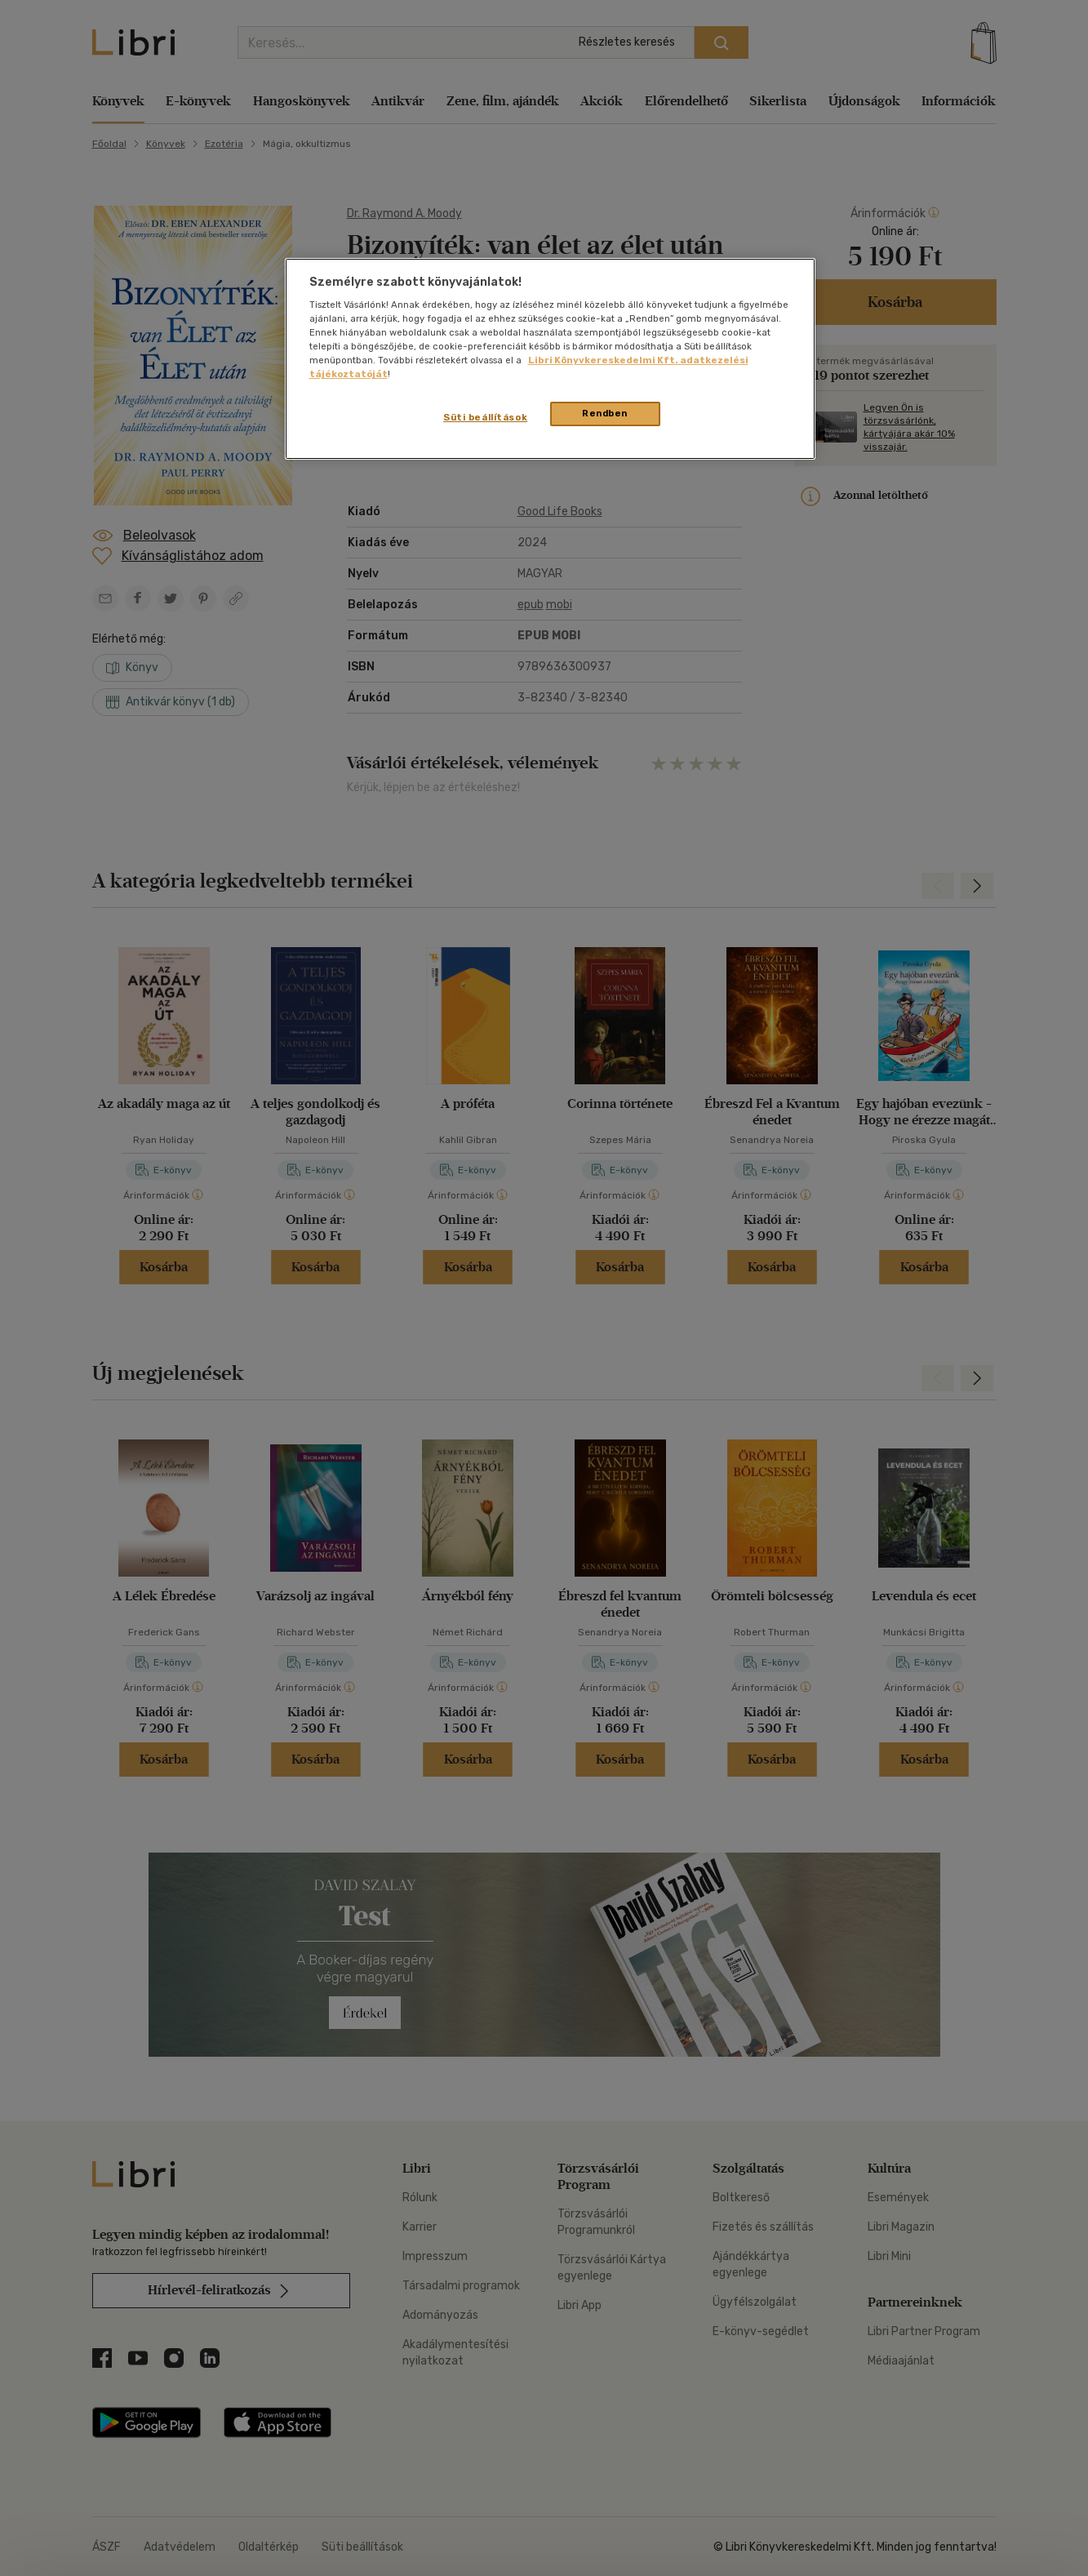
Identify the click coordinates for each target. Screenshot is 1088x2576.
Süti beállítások (485, 417)
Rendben (605, 413)
